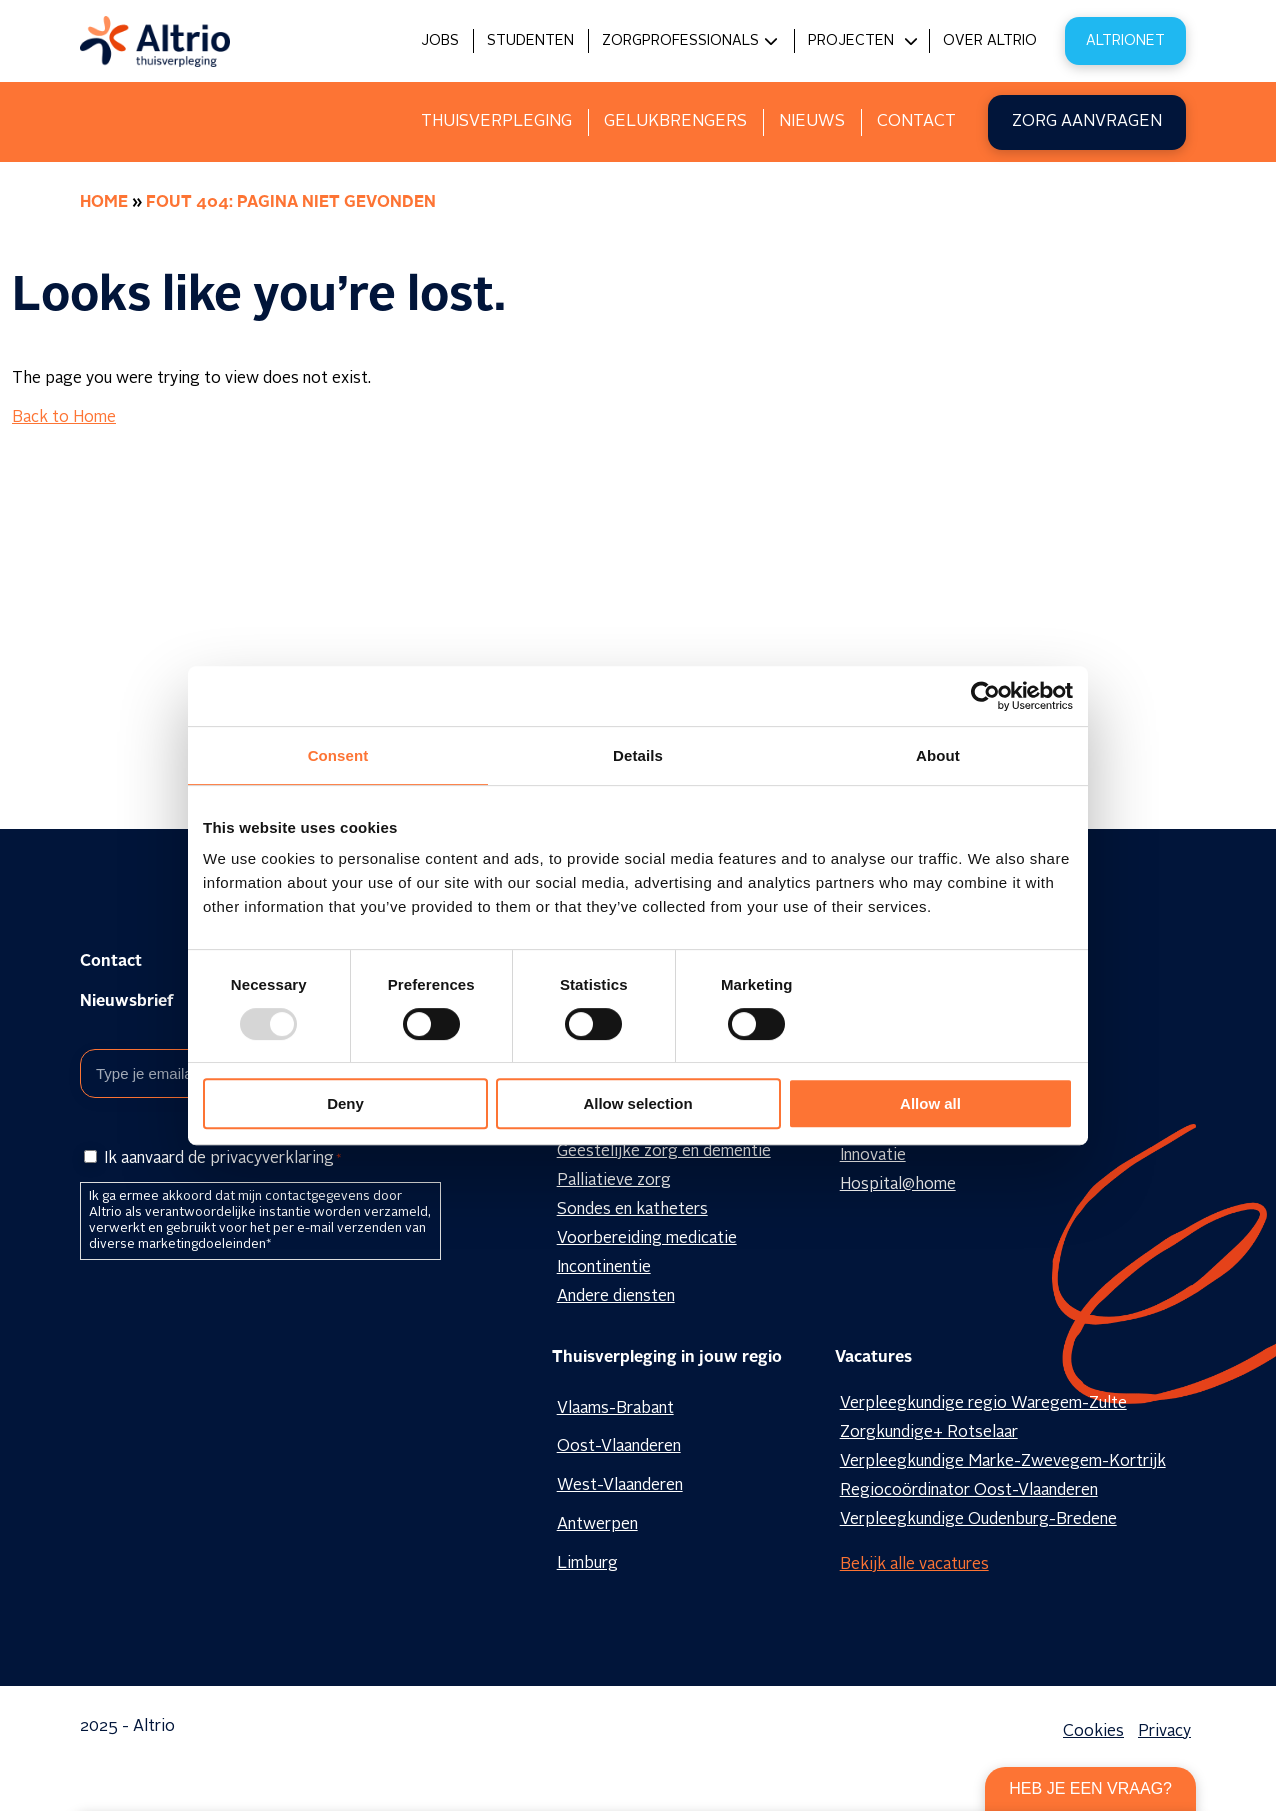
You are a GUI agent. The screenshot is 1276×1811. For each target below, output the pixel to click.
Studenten (530, 41)
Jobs (440, 41)
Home (104, 203)
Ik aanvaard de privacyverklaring (222, 1159)
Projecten (851, 41)
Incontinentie (604, 1268)
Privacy (1164, 1732)
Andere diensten (616, 1297)
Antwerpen (597, 1525)
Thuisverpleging (496, 122)
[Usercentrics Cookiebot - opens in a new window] (985, 696)
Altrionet (1125, 41)
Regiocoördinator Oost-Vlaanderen (969, 1491)
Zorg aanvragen (1087, 122)
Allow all (930, 1103)
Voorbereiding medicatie (647, 1239)
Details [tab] (638, 755)
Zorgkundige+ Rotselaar (929, 1433)
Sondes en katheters (632, 1210)
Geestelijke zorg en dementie (664, 1152)
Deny (345, 1103)
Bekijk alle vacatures (914, 1565)
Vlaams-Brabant (615, 1409)
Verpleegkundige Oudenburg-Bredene (978, 1520)
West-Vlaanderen (620, 1486)
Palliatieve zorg (614, 1181)
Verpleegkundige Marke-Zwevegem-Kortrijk (1003, 1462)
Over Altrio (990, 41)
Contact (916, 122)
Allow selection (637, 1103)
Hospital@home (898, 1185)
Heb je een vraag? (1090, 1788)
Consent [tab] (338, 755)
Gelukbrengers (675, 122)
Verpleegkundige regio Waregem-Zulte (983, 1404)
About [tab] (938, 755)
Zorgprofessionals (680, 41)
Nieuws (812, 122)
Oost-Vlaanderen (619, 1447)
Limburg (587, 1564)
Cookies (1093, 1732)
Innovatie (873, 1156)
